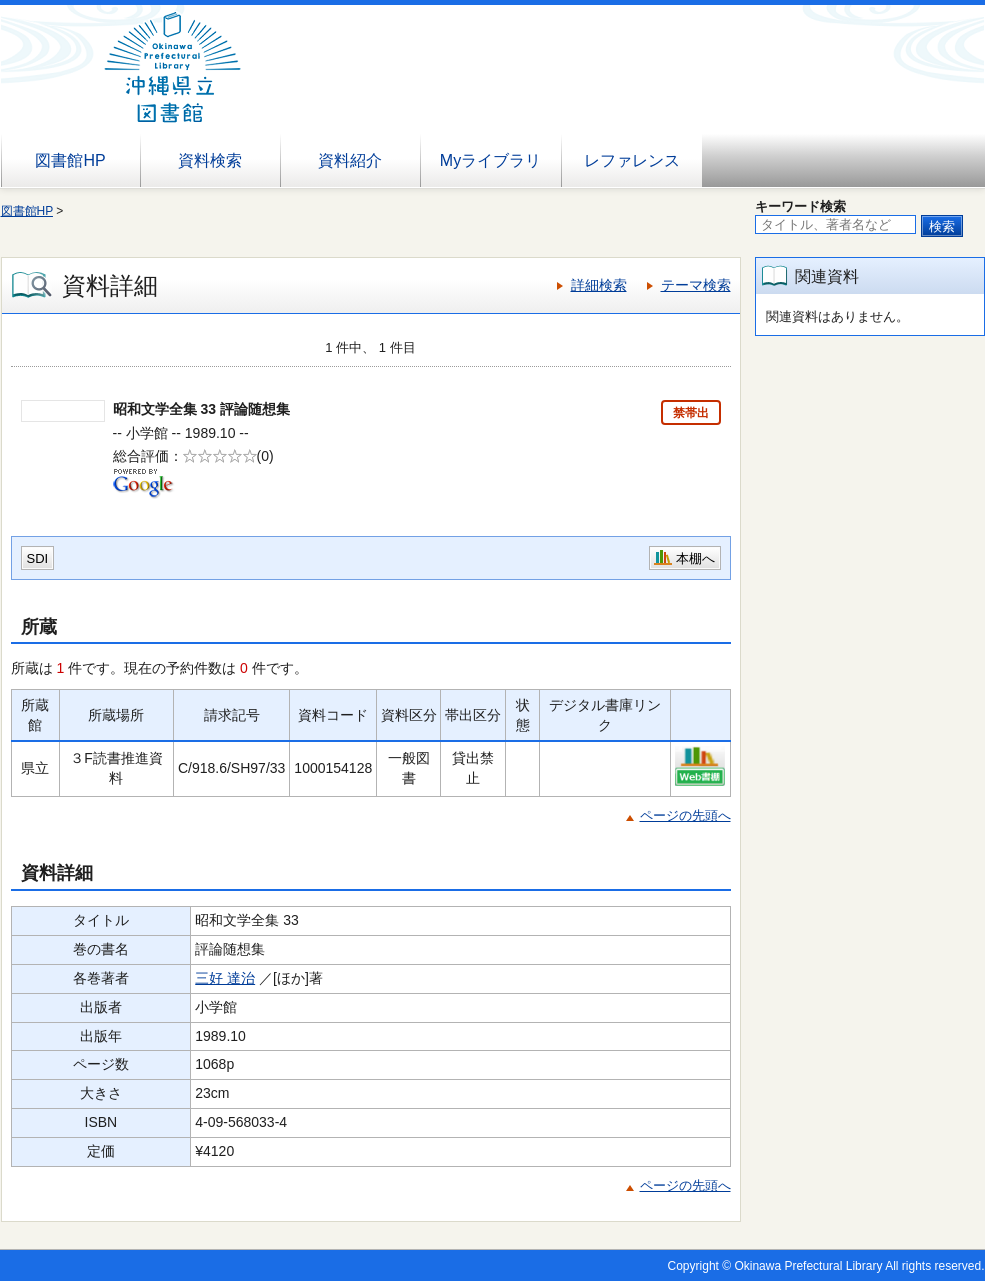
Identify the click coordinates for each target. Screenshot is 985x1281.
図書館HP (70, 160)
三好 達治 (225, 978)
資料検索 (210, 160)
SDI (38, 558)
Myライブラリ (490, 160)
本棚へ (695, 558)
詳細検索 (599, 285)
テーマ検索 (696, 285)
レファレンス (632, 160)
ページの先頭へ (685, 815)
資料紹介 (350, 160)
